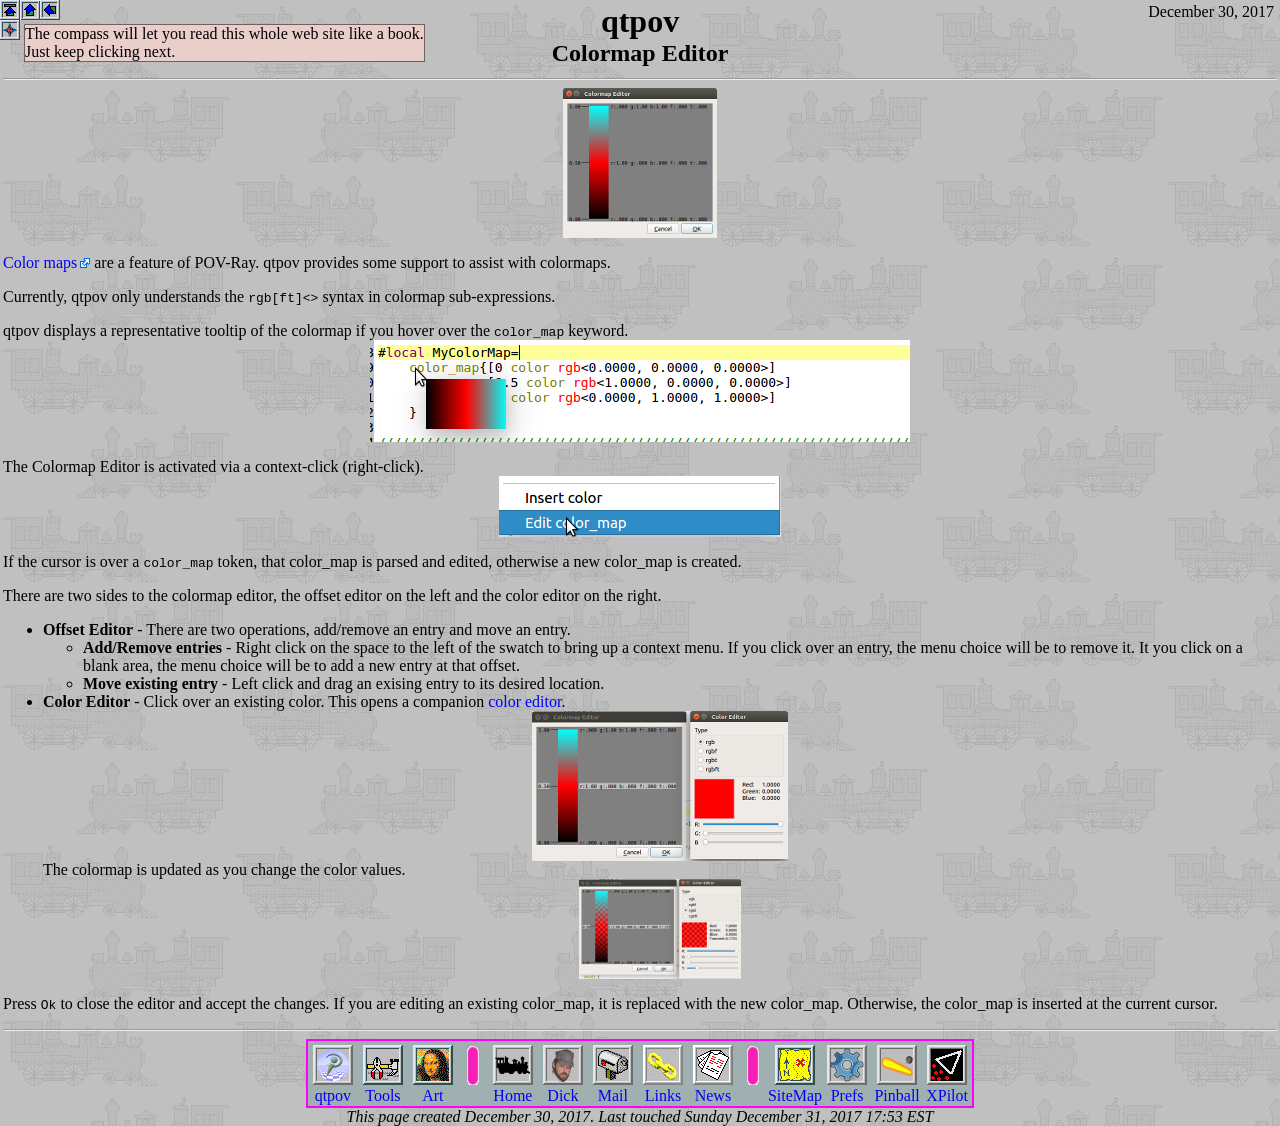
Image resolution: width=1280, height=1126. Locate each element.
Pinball (896, 1087)
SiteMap (795, 1087)
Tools (383, 1087)
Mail (613, 1087)
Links (663, 1087)
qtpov (333, 1087)
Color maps (40, 262)
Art (433, 1087)
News (713, 1087)
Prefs (847, 1087)
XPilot (947, 1087)
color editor (524, 701)
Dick (563, 1087)
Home (513, 1087)
